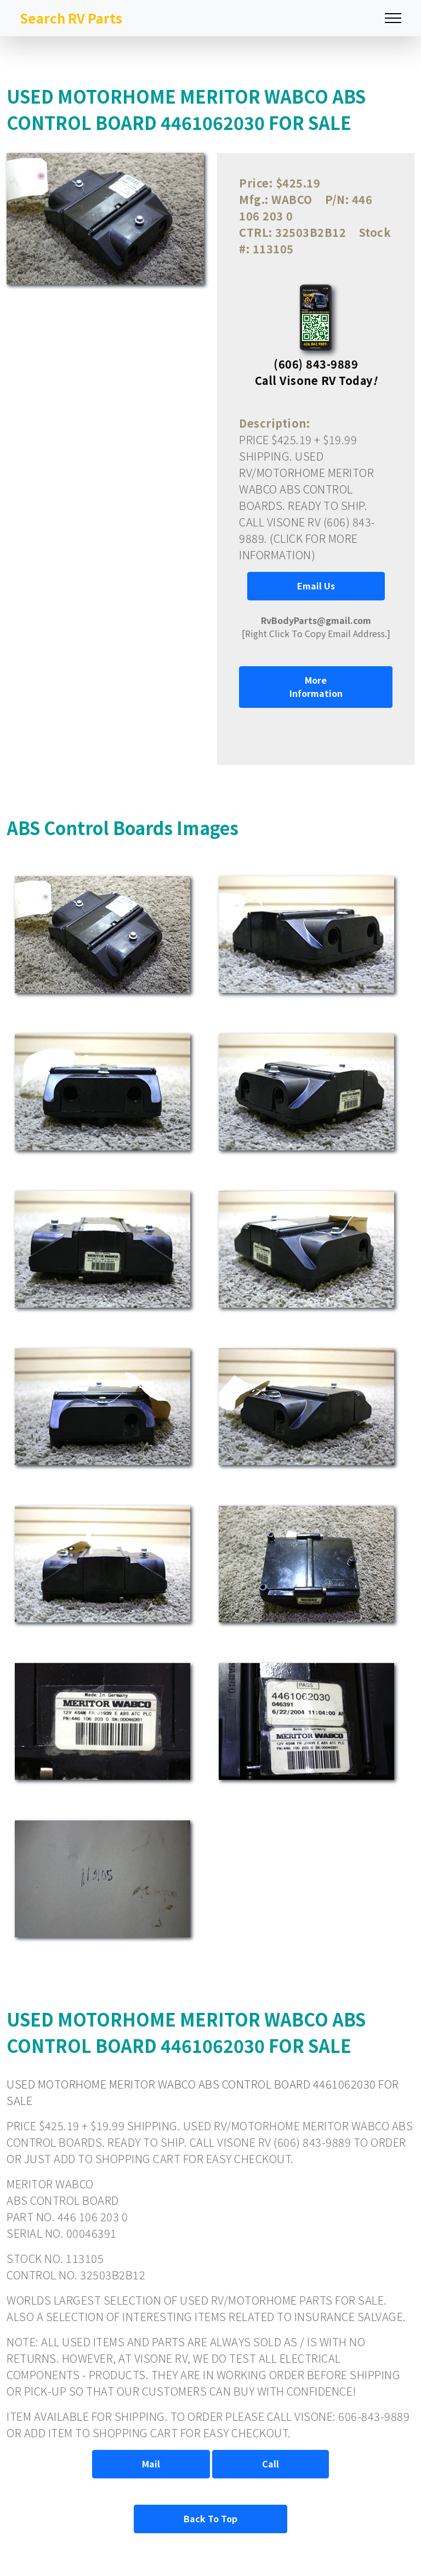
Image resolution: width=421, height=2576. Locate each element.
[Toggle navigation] (393, 18)
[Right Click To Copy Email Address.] (316, 627)
